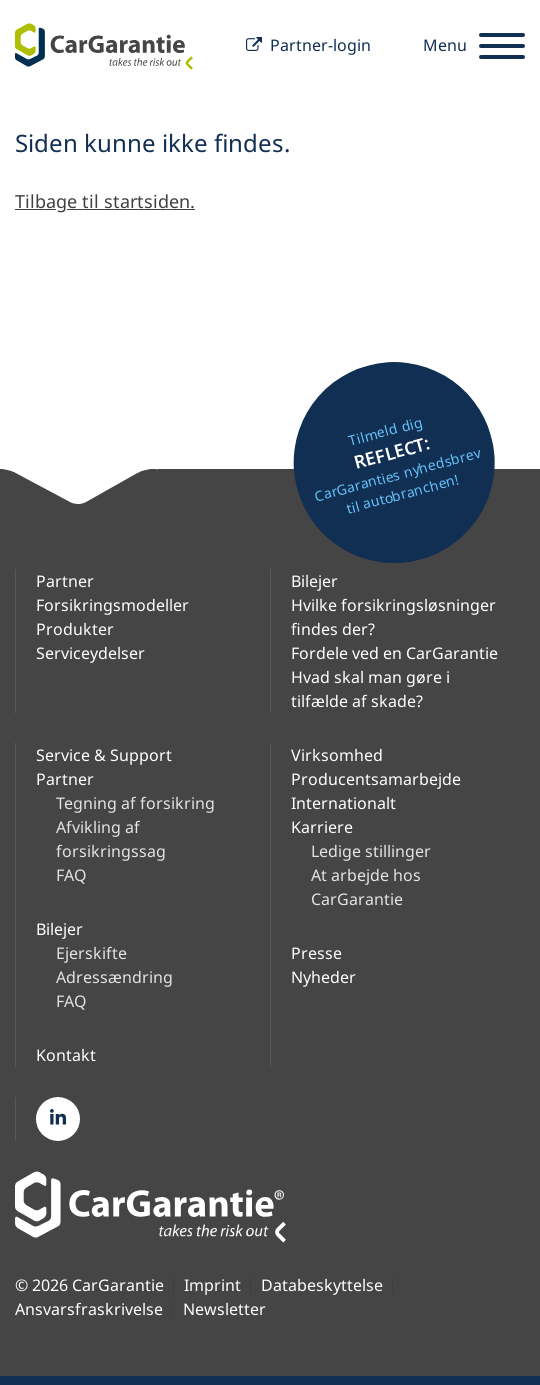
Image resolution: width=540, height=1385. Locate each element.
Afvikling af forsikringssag (111, 839)
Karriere (322, 827)
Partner (65, 581)
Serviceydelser (90, 653)
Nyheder (323, 977)
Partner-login (308, 46)
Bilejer (314, 581)
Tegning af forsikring (135, 803)
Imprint (212, 1285)
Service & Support (104, 755)
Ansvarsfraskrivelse (89, 1309)
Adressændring (114, 977)
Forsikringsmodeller (112, 605)
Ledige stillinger (371, 851)
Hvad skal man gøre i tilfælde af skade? (370, 689)
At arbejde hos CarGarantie (366, 887)
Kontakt (66, 1055)
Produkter (75, 629)
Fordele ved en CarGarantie (394, 653)
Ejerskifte (91, 953)
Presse (316, 953)
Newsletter (224, 1309)
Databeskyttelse (322, 1285)
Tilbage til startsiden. (105, 201)
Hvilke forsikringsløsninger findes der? (393, 617)
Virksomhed (337, 755)
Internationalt (343, 803)
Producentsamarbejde (376, 779)
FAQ (71, 875)
